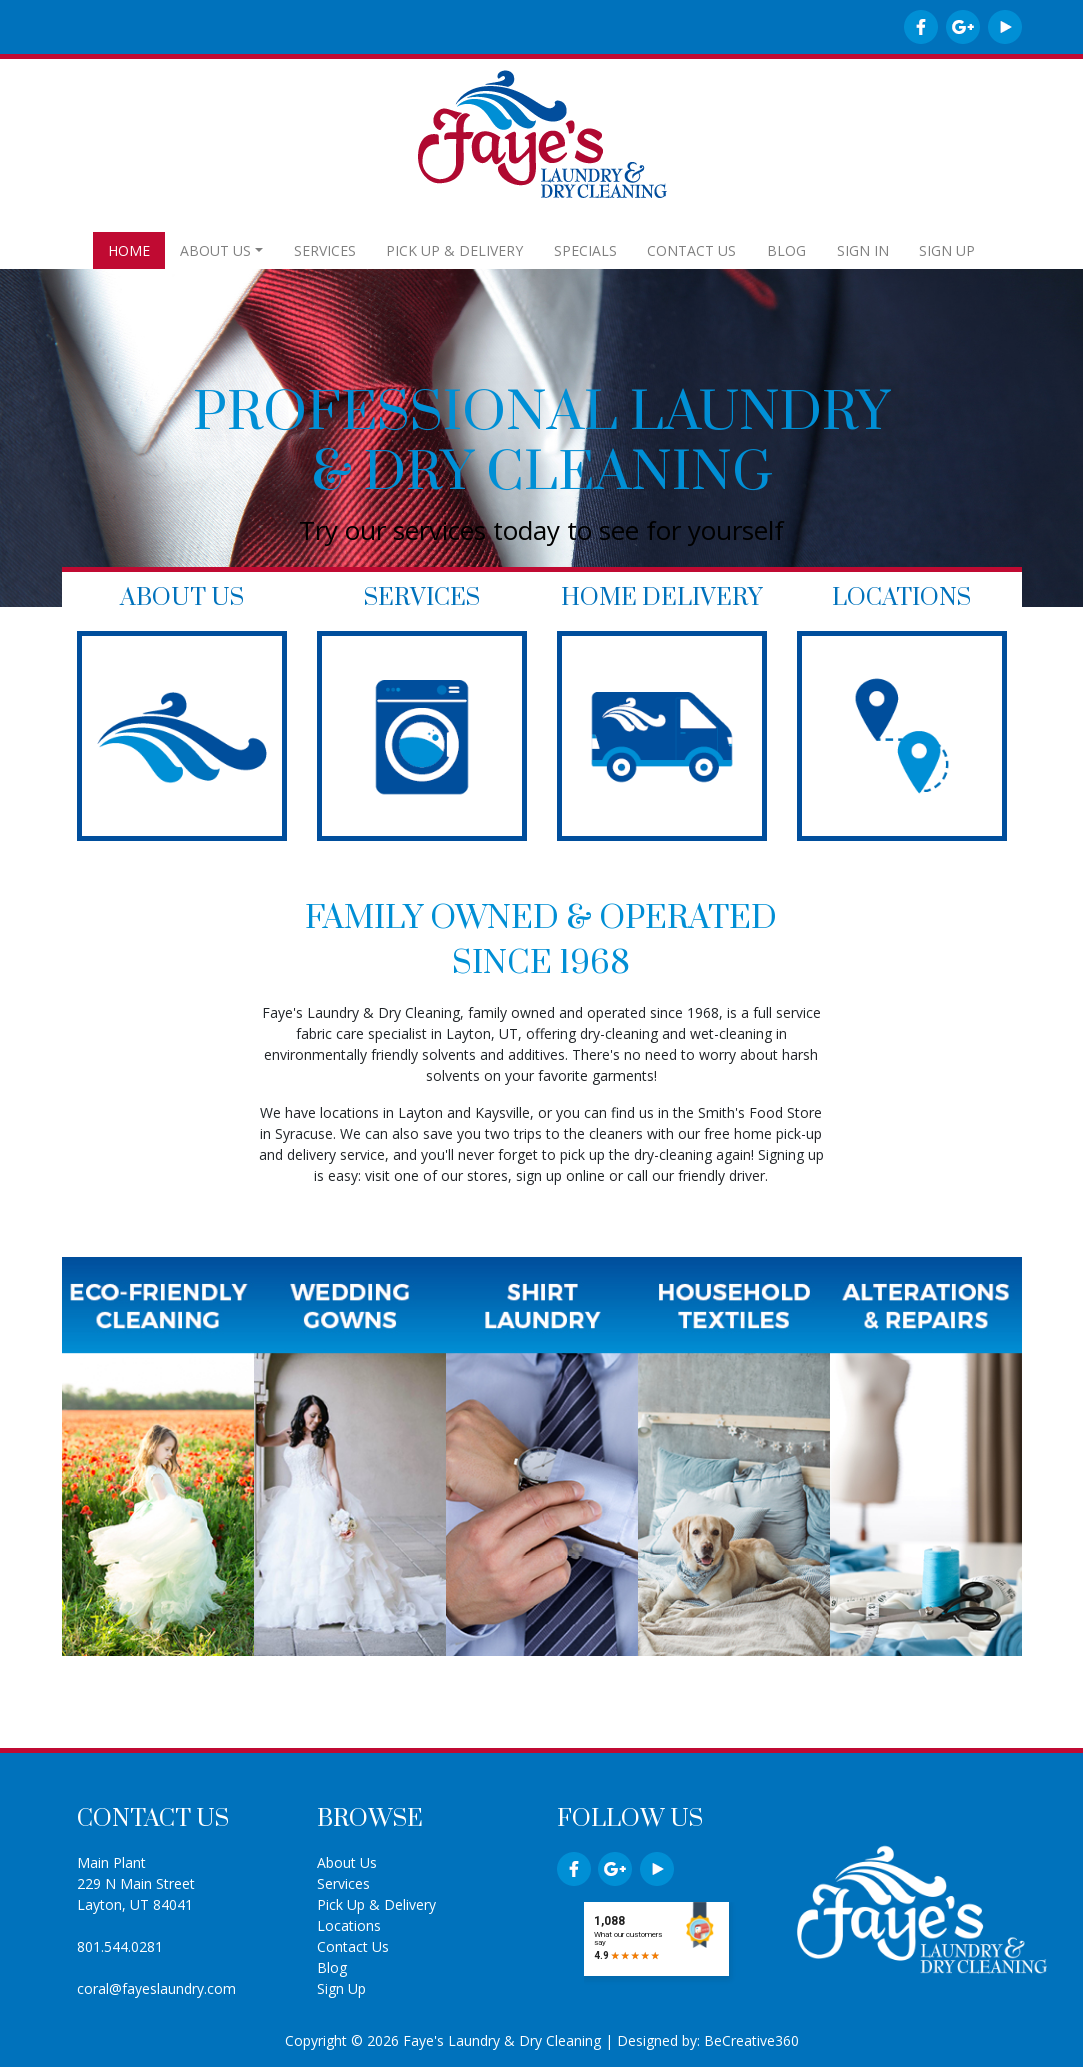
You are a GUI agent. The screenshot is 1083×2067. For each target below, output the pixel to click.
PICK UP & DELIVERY (454, 250)
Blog (332, 1967)
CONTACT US (691, 250)
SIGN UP (947, 250)
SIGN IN (863, 250)
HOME (129, 250)
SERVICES (325, 250)
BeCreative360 (751, 2040)
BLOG (786, 250)
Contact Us (353, 1946)
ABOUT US (215, 250)
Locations (349, 1925)
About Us (347, 1862)
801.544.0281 (120, 1946)
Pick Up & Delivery (376, 1904)
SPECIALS (585, 250)
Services (343, 1883)
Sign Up (341, 1988)
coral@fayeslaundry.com (156, 1988)
